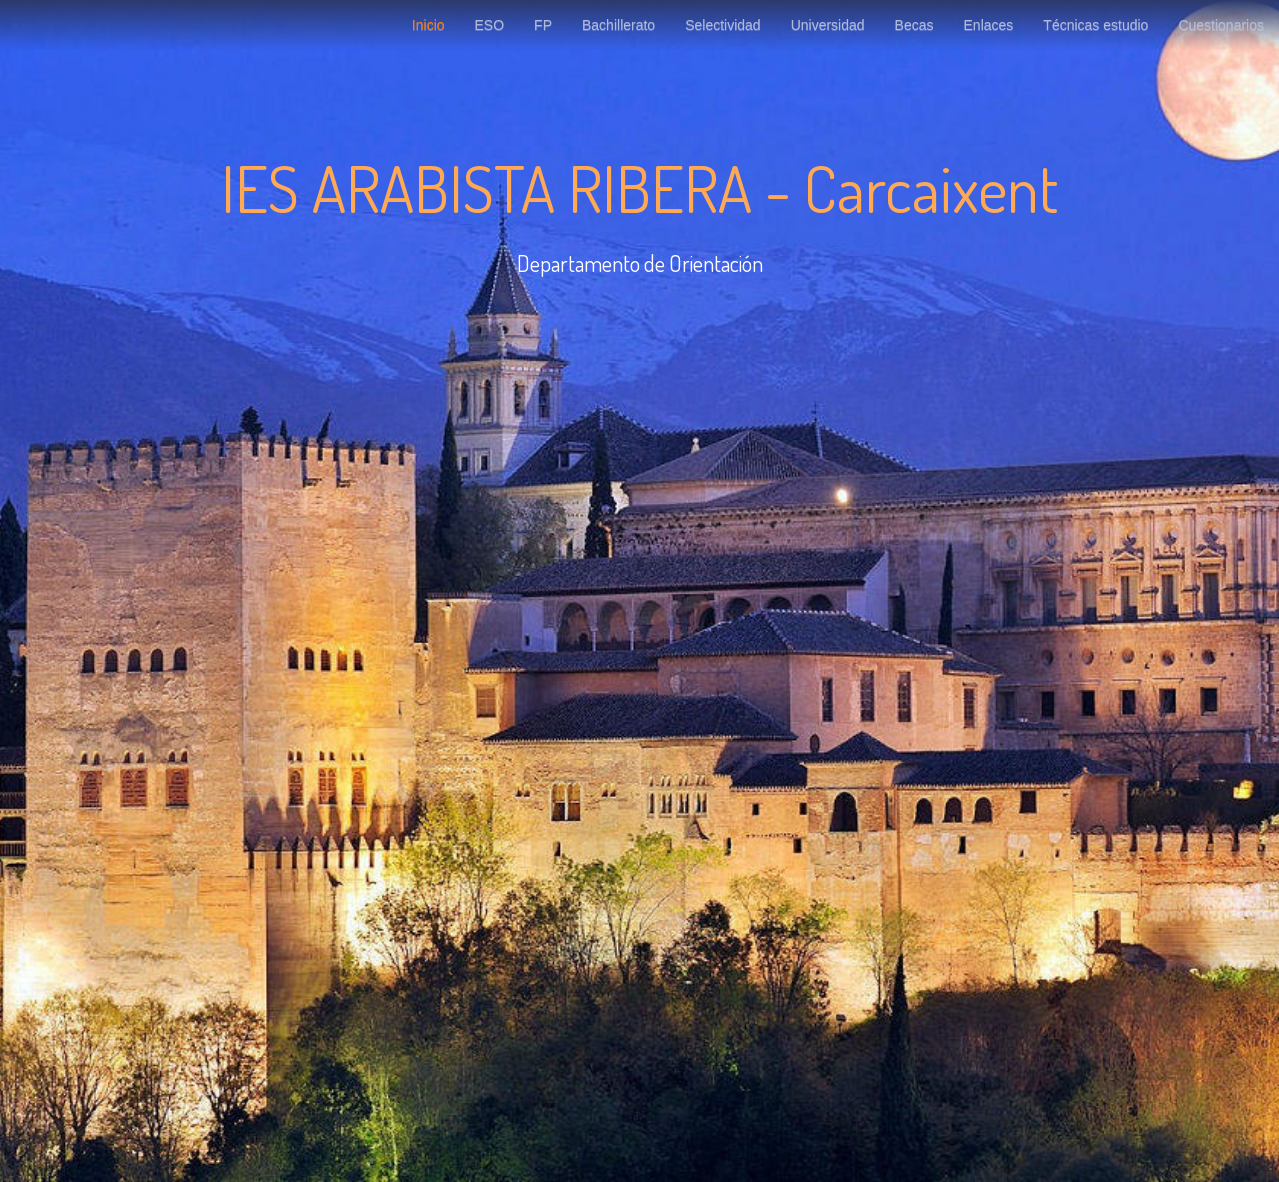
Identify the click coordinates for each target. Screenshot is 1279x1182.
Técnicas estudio (1095, 25)
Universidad (828, 25)
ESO (490, 25)
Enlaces (989, 25)
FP (543, 25)
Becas (914, 25)
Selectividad (723, 25)
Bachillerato (618, 25)
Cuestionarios (1221, 25)
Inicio (428, 25)
